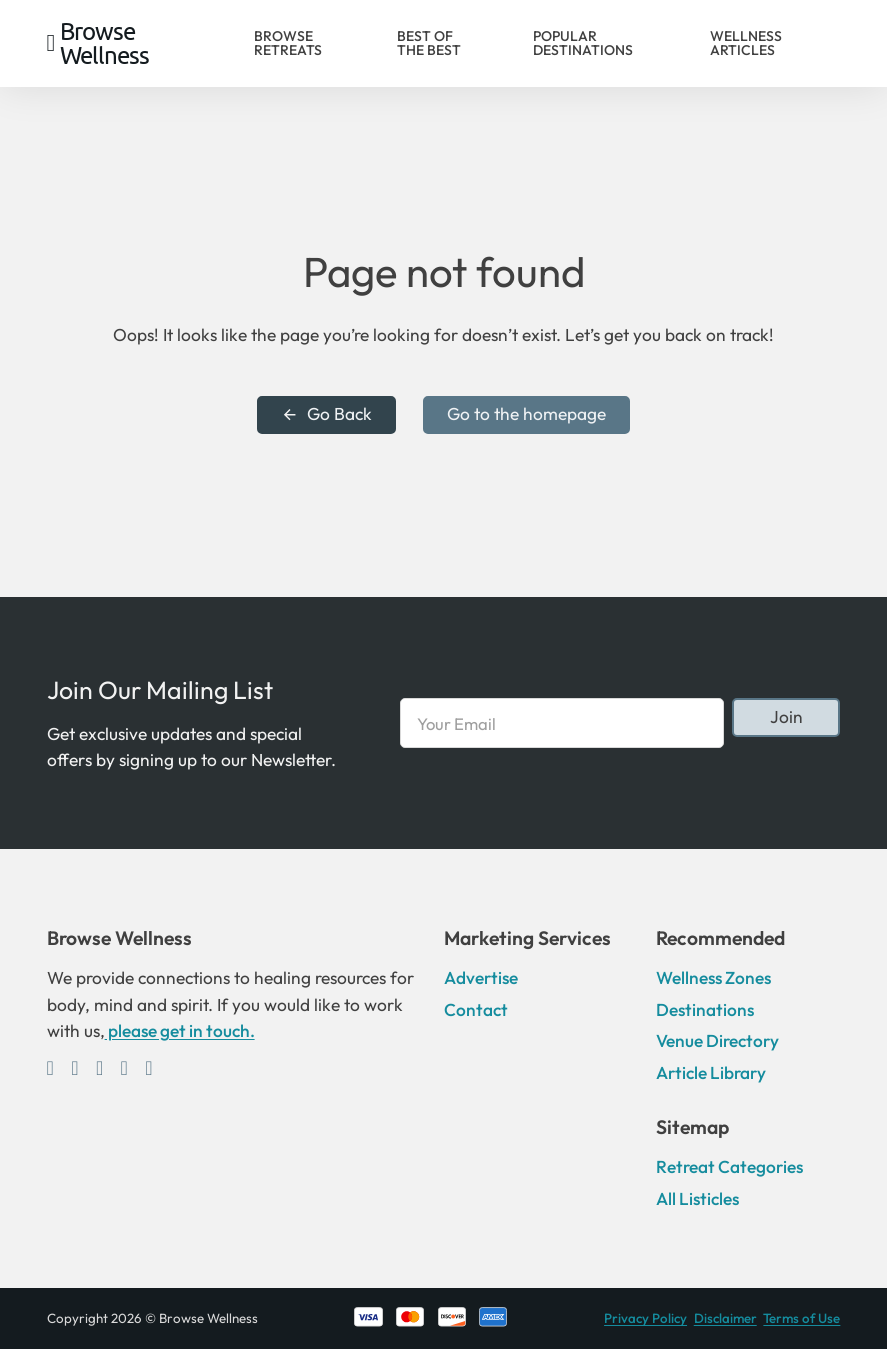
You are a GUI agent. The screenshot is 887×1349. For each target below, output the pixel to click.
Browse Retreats (288, 43)
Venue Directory (717, 1041)
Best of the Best (429, 43)
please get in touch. (180, 1031)
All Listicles (697, 1199)
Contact (476, 1010)
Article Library (711, 1073)
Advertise (481, 978)
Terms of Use (801, 1318)
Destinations (705, 1010)
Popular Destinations (583, 43)
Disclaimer (725, 1318)
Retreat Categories (729, 1167)
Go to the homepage (526, 414)
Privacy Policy (645, 1318)
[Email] (562, 723)
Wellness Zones (713, 978)
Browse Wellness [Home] (104, 43)
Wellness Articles (746, 43)
